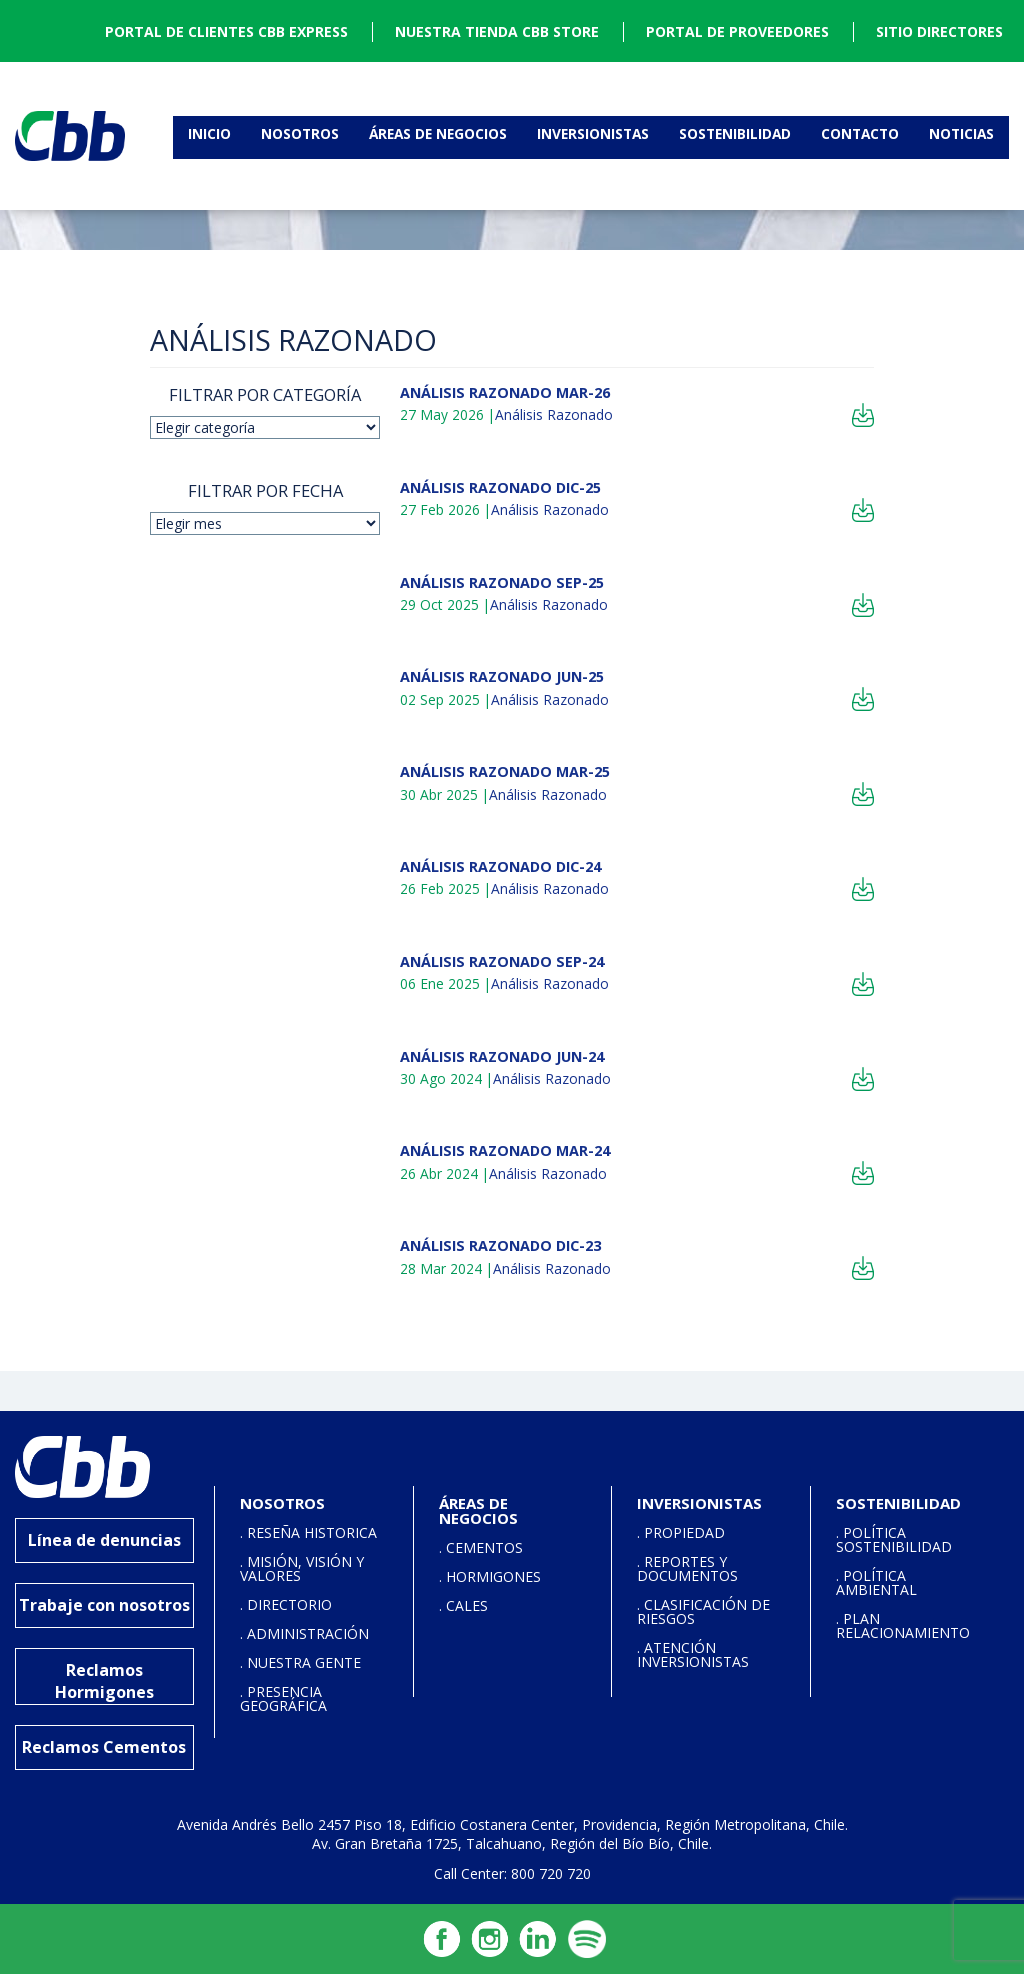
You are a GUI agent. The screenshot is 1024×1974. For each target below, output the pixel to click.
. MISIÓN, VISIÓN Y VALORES (302, 1568)
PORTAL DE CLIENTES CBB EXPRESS (226, 31)
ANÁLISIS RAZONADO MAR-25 (505, 771)
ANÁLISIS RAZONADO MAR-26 (505, 392)
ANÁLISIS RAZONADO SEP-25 (502, 582)
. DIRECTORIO (286, 1604)
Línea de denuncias (104, 1540)
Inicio (209, 133)
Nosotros (300, 133)
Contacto (860, 133)
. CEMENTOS (481, 1547)
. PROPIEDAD (681, 1532)
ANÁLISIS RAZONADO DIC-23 (500, 1245)
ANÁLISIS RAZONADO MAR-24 (505, 1150)
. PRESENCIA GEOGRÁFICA (283, 1698)
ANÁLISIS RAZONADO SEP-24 (502, 961)
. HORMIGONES (490, 1576)
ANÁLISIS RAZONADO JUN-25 (502, 676)
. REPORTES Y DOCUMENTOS (687, 1568)
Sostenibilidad (735, 133)
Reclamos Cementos (104, 1747)
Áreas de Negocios (438, 133)
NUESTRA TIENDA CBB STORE (497, 31)
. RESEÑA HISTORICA (308, 1532)
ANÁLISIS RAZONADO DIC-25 (500, 487)
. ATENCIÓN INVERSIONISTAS (693, 1654)
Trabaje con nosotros (104, 1605)
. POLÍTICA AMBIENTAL (876, 1582)
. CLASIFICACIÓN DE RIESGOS (703, 1611)
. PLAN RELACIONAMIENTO (903, 1625)
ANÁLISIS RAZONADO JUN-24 (502, 1056)
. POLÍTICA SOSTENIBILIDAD (894, 1539)
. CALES (463, 1605)
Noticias (961, 133)
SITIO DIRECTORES (939, 31)
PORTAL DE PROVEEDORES (737, 31)
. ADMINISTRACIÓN (304, 1633)
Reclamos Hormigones (104, 1681)
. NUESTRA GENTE (300, 1662)
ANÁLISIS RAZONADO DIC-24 (500, 866)
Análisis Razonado (554, 414)
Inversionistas (593, 133)
